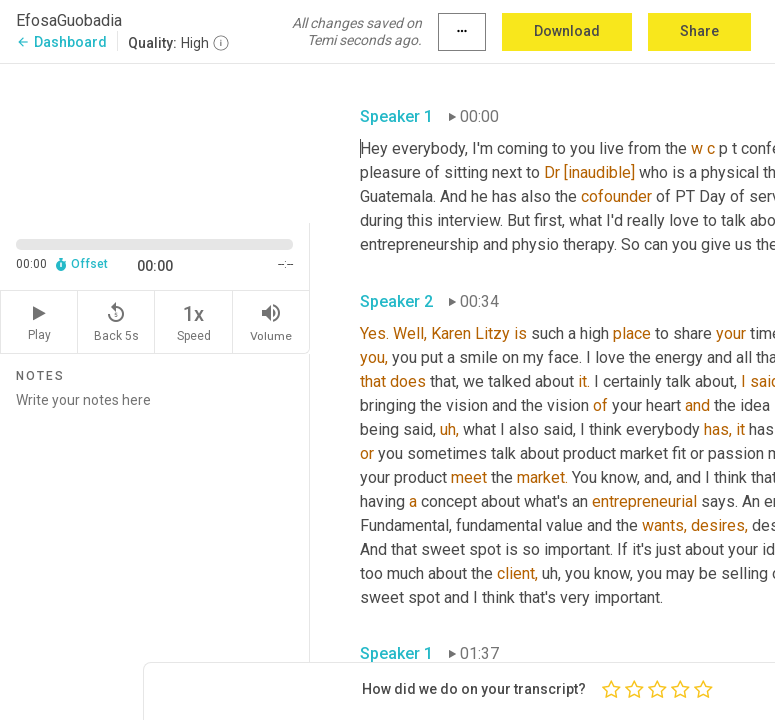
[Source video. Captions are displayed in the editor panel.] (155, 141)
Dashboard (61, 42)
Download (567, 31)
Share (699, 31)
